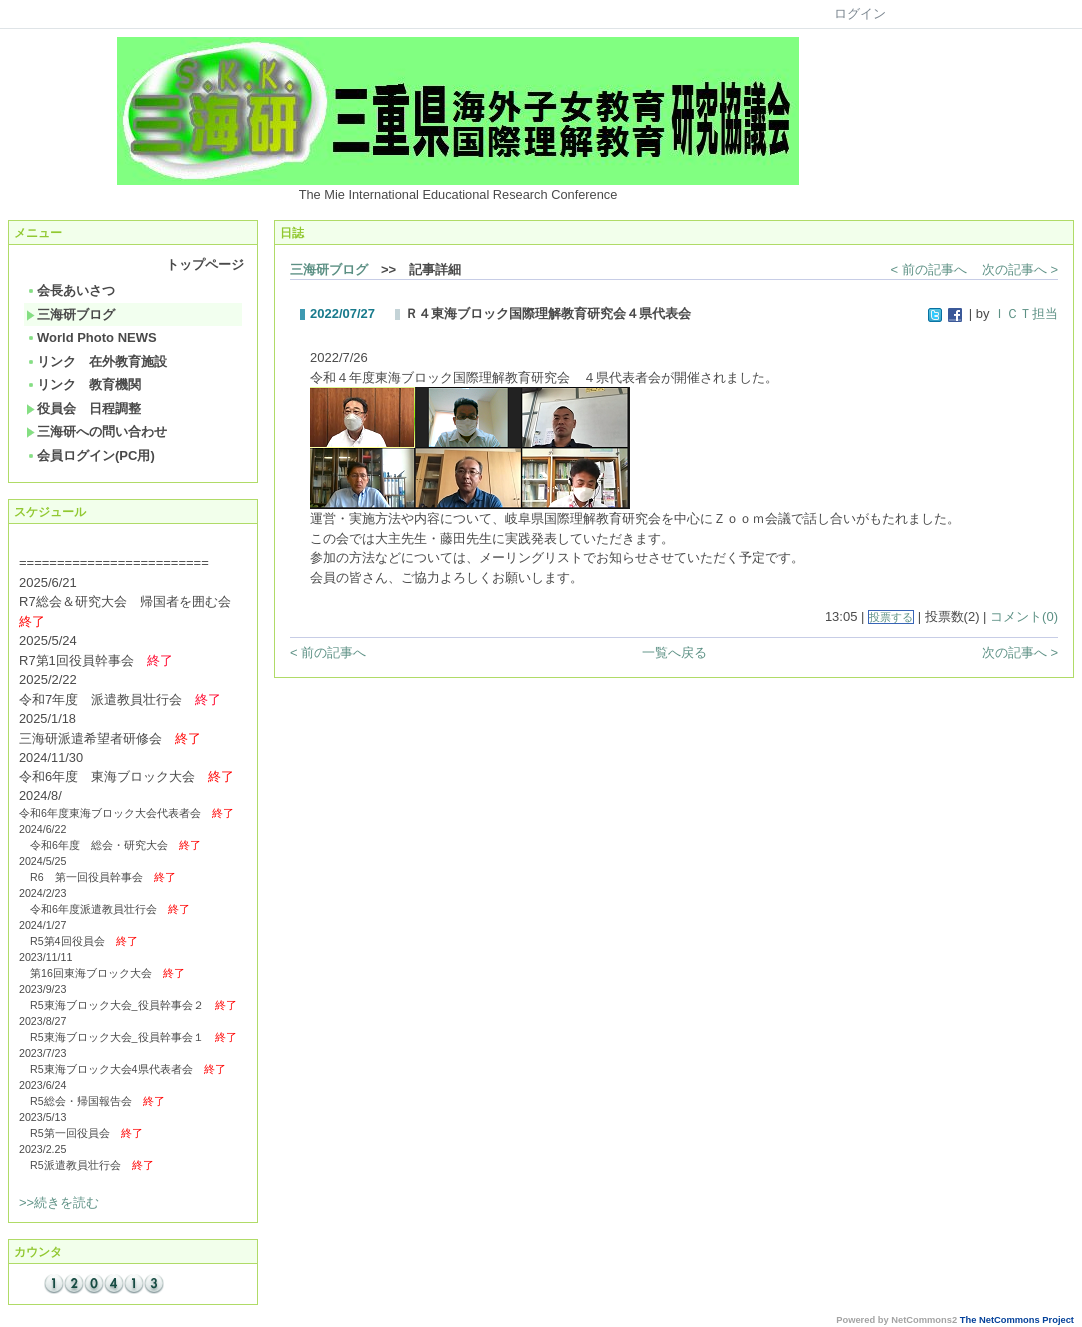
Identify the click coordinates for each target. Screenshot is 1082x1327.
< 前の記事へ (929, 269)
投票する (891, 617)
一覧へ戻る (674, 652)
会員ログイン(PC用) (90, 455)
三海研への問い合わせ (96, 431)
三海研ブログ (70, 314)
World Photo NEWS (91, 337)
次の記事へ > (1020, 269)
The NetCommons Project (1017, 1320)
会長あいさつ (70, 290)
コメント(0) (1024, 616)
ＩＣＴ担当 (1025, 313)
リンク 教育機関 (83, 384)
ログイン (860, 13)
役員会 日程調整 (83, 408)
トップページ (205, 264)
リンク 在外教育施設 (96, 361)
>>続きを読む (59, 1202)
